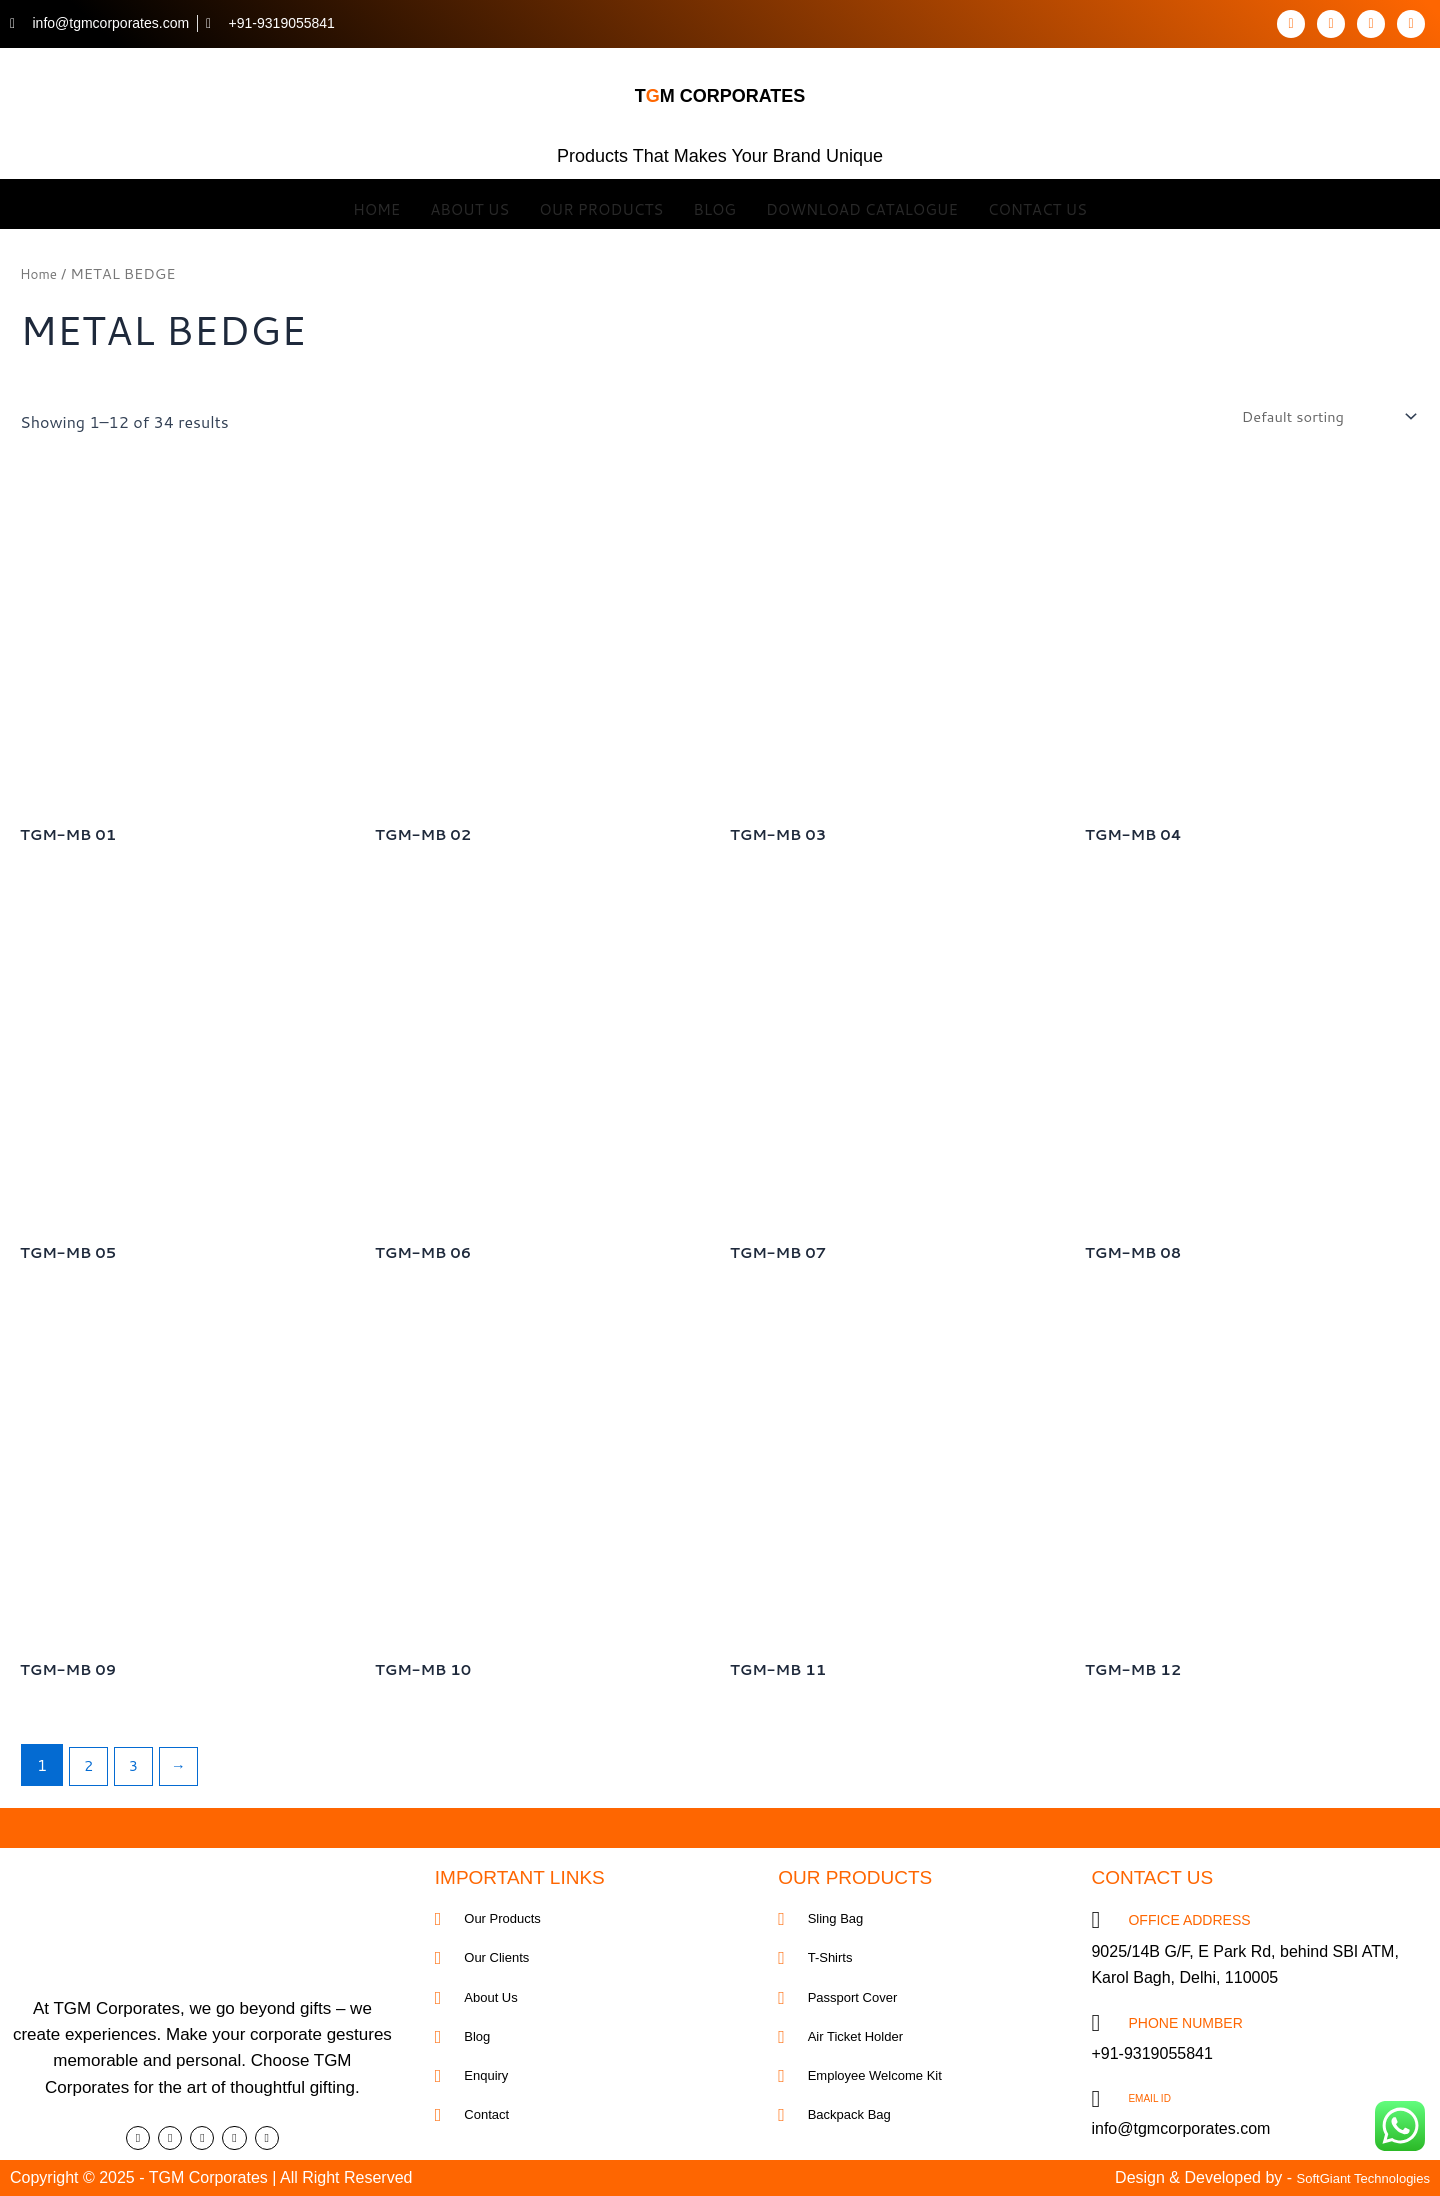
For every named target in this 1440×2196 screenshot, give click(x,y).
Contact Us (1037, 203)
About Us (469, 203)
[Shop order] (1318, 417)
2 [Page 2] (90, 1772)
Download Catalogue (862, 203)
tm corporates (720, 86)
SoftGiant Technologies (1348, 2177)
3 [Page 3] (139, 1772)
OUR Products (601, 203)
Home (376, 203)
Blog (714, 203)
